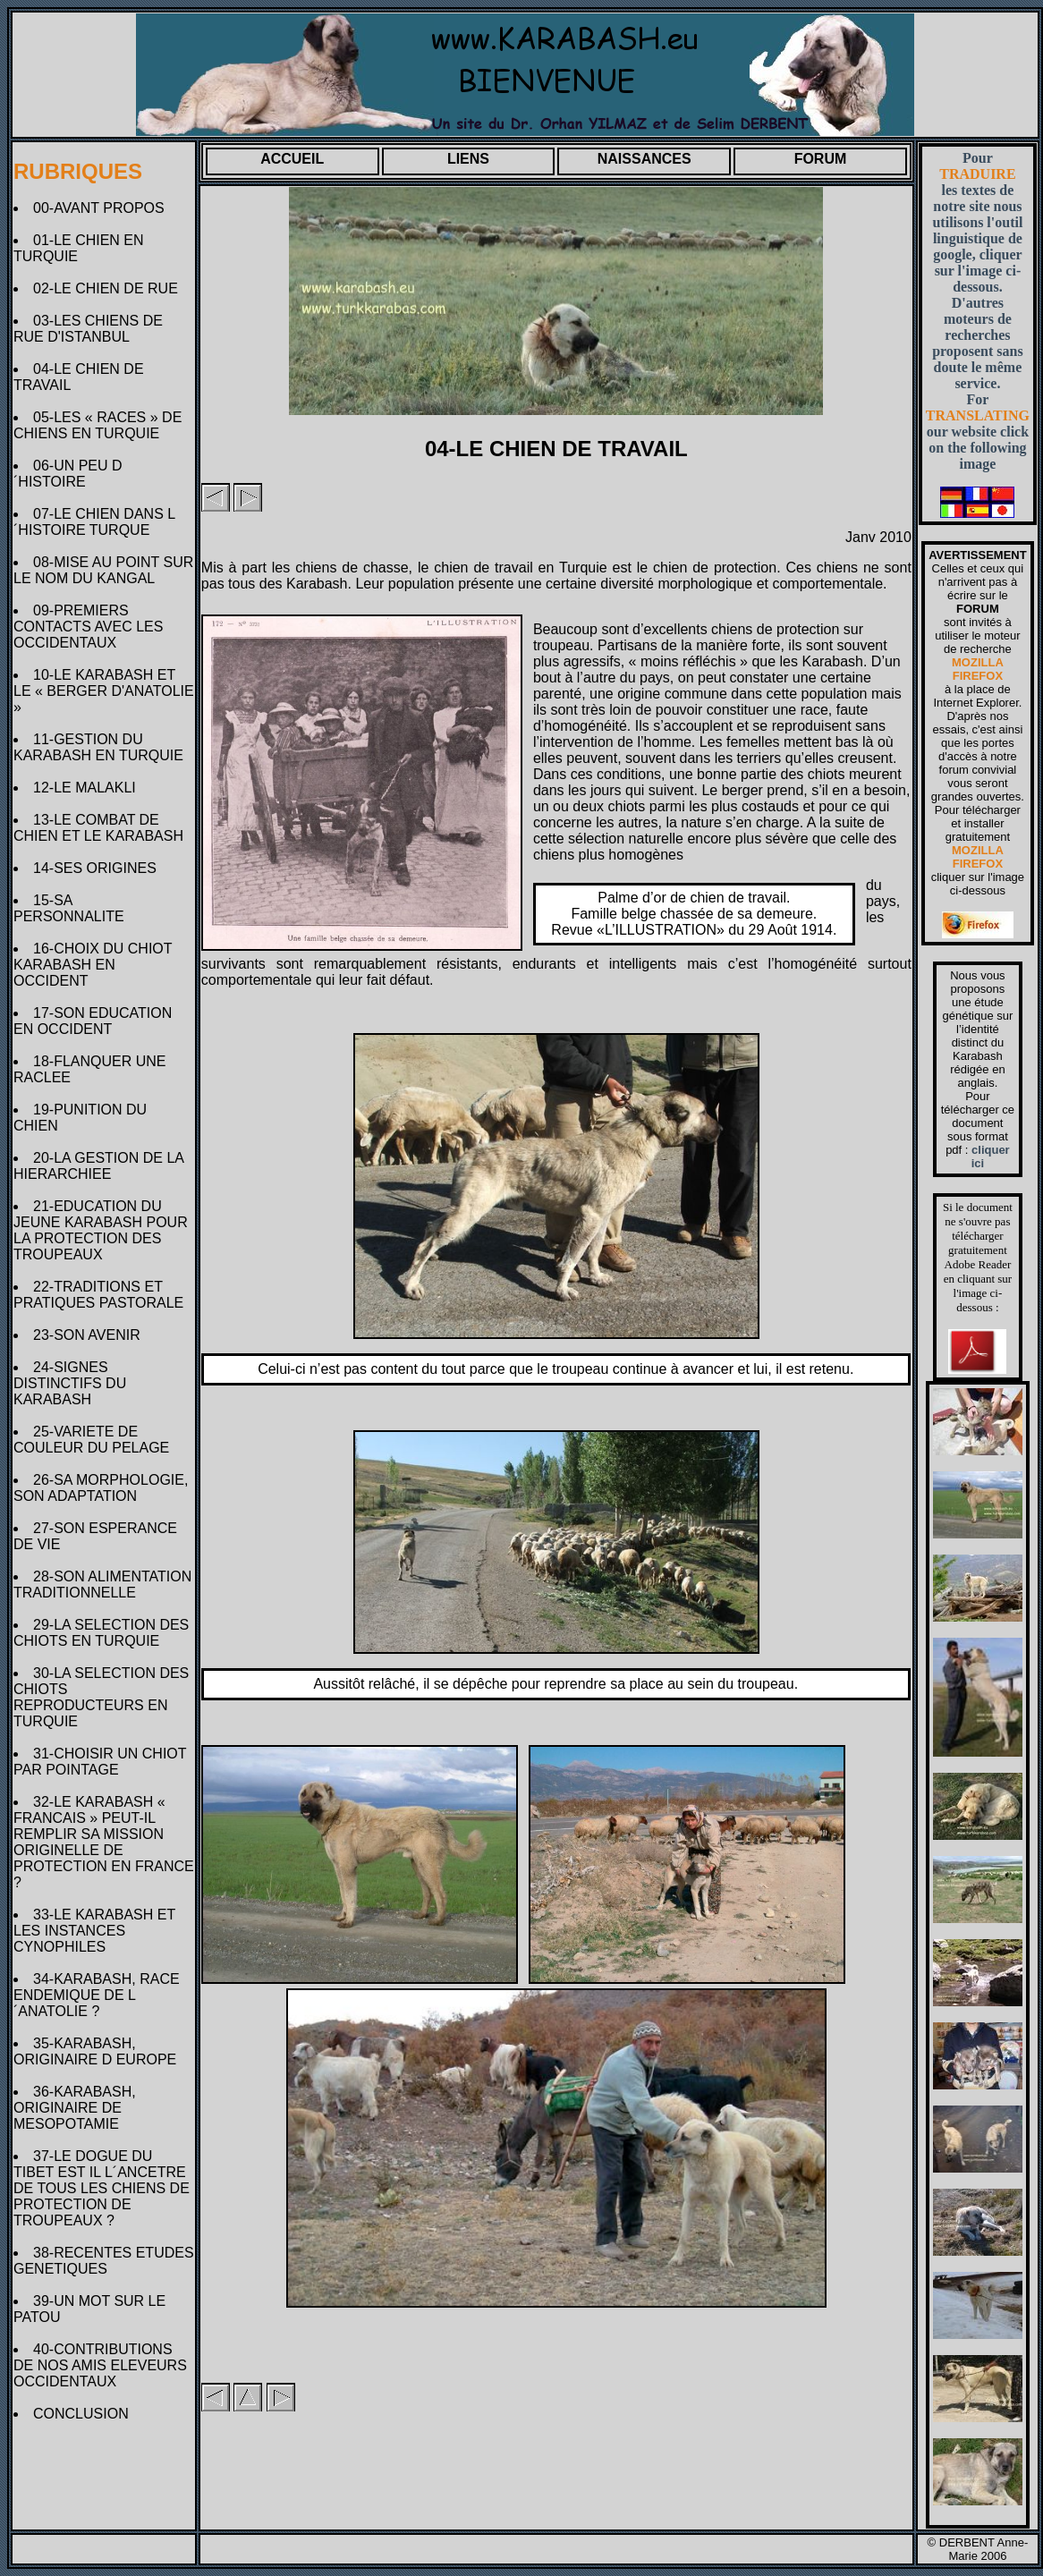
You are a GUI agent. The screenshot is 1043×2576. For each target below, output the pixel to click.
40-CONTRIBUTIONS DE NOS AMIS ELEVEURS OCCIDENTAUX (100, 2365)
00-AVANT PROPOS (103, 208)
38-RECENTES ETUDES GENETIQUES (103, 2260)
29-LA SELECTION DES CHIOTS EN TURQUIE (101, 1632)
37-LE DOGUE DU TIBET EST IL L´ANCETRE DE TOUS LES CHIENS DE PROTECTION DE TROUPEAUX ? (101, 2188)
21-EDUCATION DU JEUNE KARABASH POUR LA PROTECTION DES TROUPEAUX (100, 1230)
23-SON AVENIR (90, 1335)
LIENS (468, 158)
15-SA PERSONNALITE (72, 908)
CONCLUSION (85, 2413)
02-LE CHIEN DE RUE (109, 288)
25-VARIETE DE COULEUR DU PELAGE (95, 1439)
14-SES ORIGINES (99, 868)
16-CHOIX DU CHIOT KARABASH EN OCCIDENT (92, 964)
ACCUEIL (292, 158)
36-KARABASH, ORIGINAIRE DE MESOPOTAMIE (74, 2107)
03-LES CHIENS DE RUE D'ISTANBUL (88, 328)
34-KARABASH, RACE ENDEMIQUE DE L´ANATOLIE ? (96, 1995)
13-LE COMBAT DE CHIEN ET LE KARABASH (102, 827)
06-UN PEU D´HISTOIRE (68, 473)
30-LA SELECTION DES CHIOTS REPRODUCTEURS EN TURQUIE (101, 1697)
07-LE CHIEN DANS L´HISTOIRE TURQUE (94, 522)
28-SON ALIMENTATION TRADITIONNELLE (102, 1584)
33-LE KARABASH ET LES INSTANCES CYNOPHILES (94, 1930)
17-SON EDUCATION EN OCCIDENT (92, 1021)
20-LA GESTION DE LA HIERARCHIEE (98, 1166)
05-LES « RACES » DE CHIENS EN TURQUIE (97, 425)
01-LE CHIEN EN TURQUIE (78, 248)
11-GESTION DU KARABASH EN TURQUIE (102, 747)
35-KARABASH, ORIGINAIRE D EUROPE (98, 2051)
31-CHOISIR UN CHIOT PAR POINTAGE (99, 1761)
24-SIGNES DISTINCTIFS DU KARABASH (69, 1383)
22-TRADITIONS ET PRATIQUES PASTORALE (102, 1294)
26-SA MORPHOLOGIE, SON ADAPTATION (100, 1488)
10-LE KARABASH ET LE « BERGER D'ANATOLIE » (103, 691)
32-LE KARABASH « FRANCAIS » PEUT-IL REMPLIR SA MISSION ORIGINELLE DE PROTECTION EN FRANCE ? (103, 1842)
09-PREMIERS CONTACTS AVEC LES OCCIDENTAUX (88, 626)
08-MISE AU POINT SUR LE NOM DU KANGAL (103, 570)
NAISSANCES (644, 158)
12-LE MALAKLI (88, 787)
